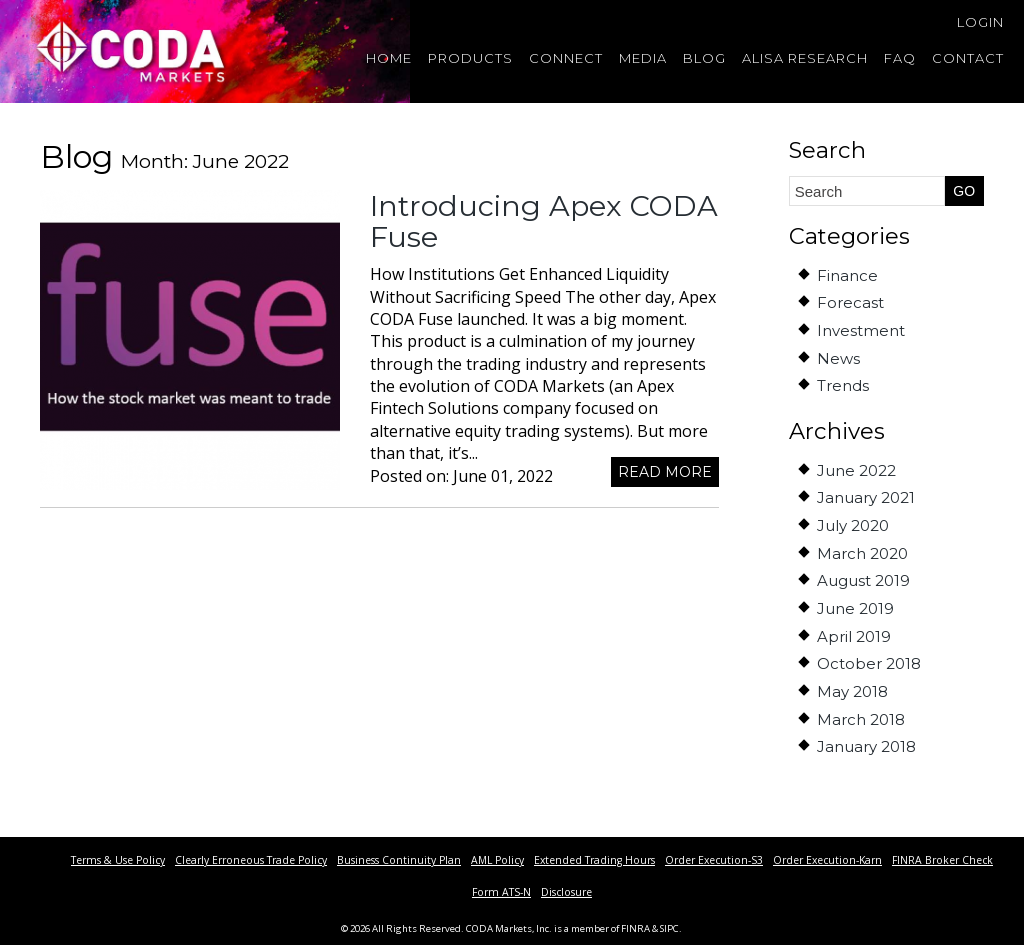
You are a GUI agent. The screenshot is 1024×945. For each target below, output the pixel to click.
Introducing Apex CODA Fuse (544, 221)
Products (470, 58)
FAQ (900, 58)
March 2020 (862, 553)
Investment (861, 330)
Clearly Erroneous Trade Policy (251, 860)
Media (643, 58)
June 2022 (856, 470)
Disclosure (566, 892)
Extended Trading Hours (594, 860)
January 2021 (866, 497)
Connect (566, 58)
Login (980, 22)
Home (389, 58)
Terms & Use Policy (118, 860)
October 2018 (869, 663)
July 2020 (853, 525)
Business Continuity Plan (399, 860)
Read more (665, 472)
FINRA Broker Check (942, 860)
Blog (704, 58)
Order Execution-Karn (827, 860)
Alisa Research (805, 58)
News (838, 358)
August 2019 (863, 580)
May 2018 (852, 691)
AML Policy (497, 860)
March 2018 (861, 719)
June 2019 (855, 608)
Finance (847, 275)
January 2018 (866, 746)
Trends (843, 385)
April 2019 (854, 636)
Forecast (850, 302)
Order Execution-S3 (714, 860)
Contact (968, 58)
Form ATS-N (501, 892)
